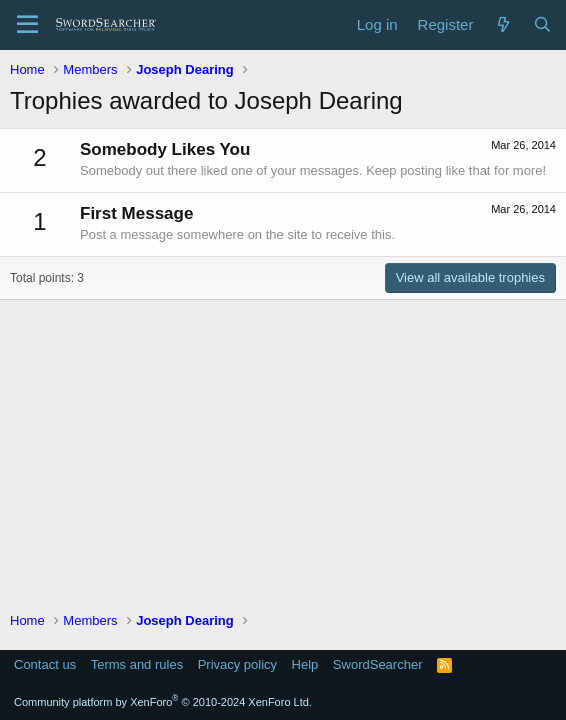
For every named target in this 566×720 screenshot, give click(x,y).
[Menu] (27, 25)
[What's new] (502, 24)
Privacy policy (237, 664)
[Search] (542, 24)
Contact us (45, 664)
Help (305, 664)
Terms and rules (137, 664)
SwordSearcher (378, 664)
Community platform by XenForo (163, 702)
